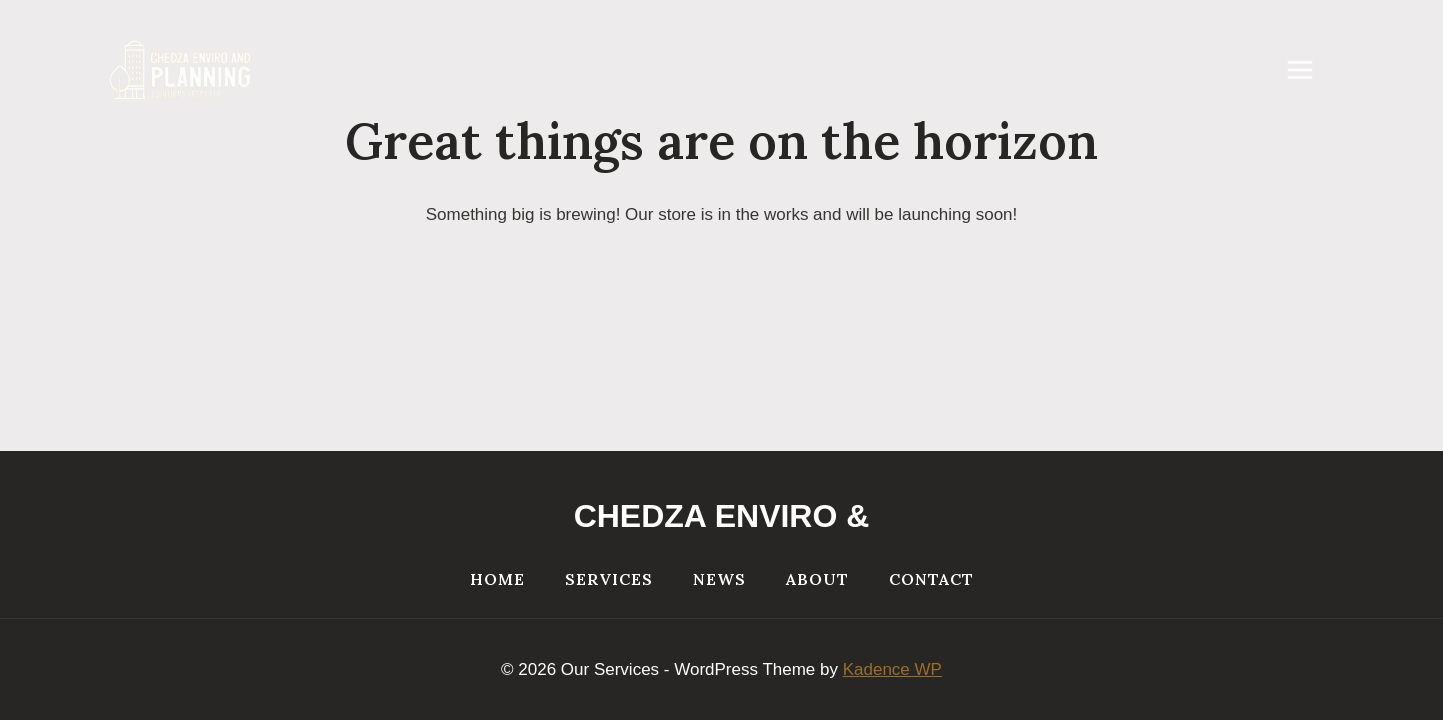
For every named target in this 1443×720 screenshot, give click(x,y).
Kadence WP (892, 669)
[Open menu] (1309, 69)
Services (609, 579)
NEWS (719, 579)
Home (497, 579)
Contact (931, 579)
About (817, 579)
